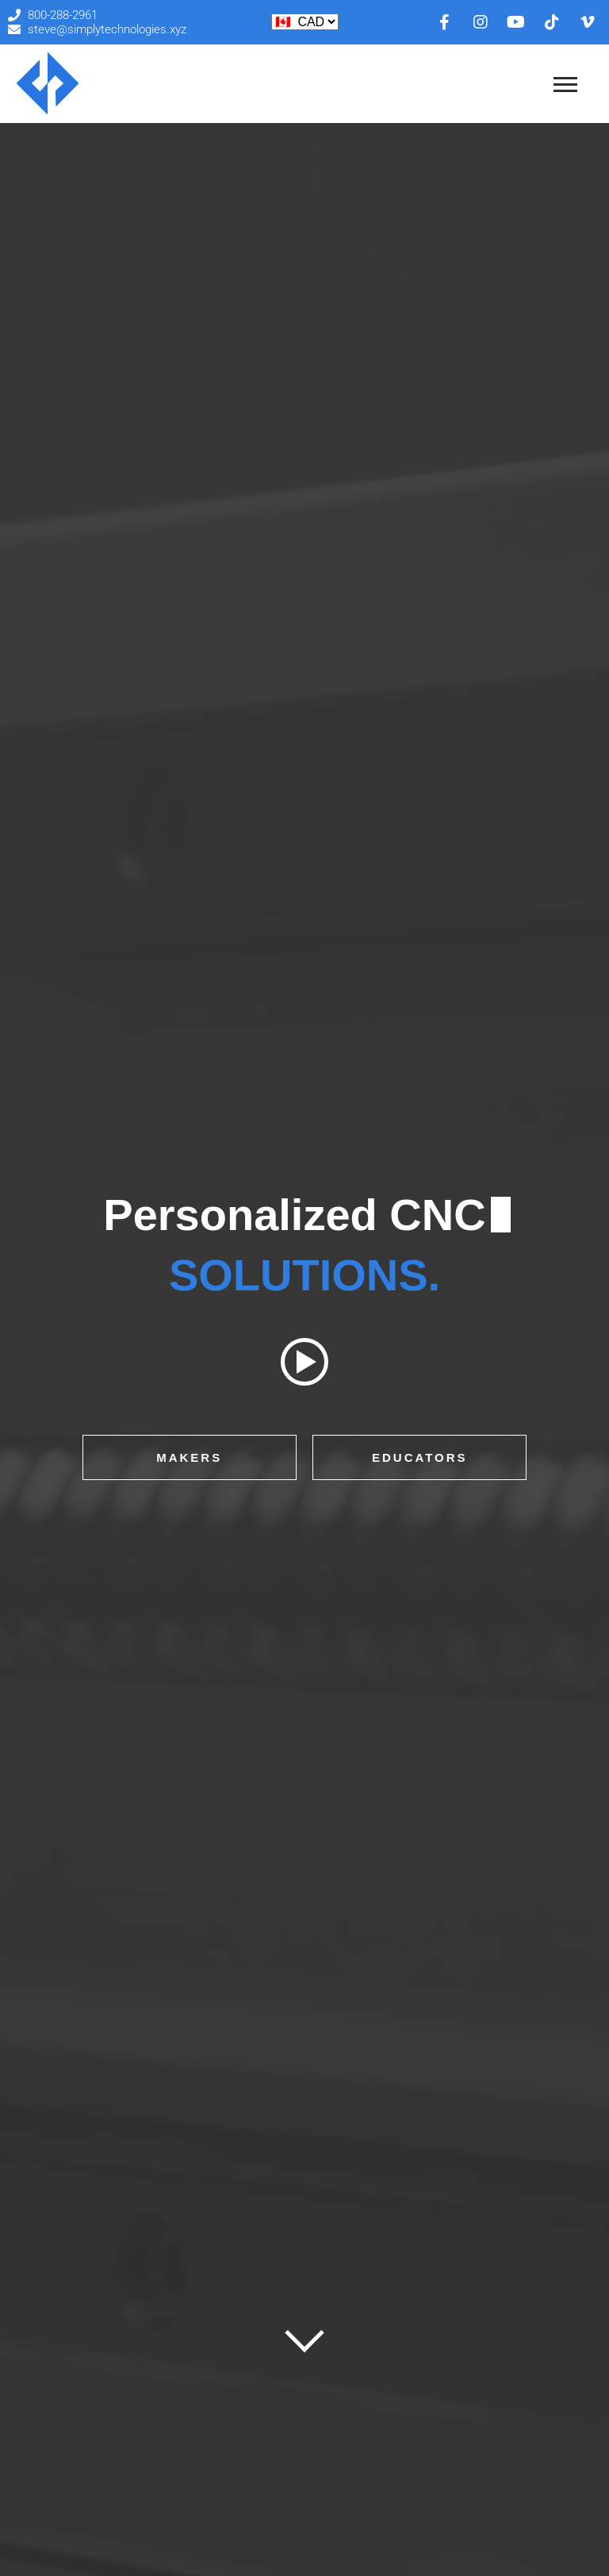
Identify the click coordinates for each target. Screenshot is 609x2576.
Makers (189, 1457)
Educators (420, 1457)
